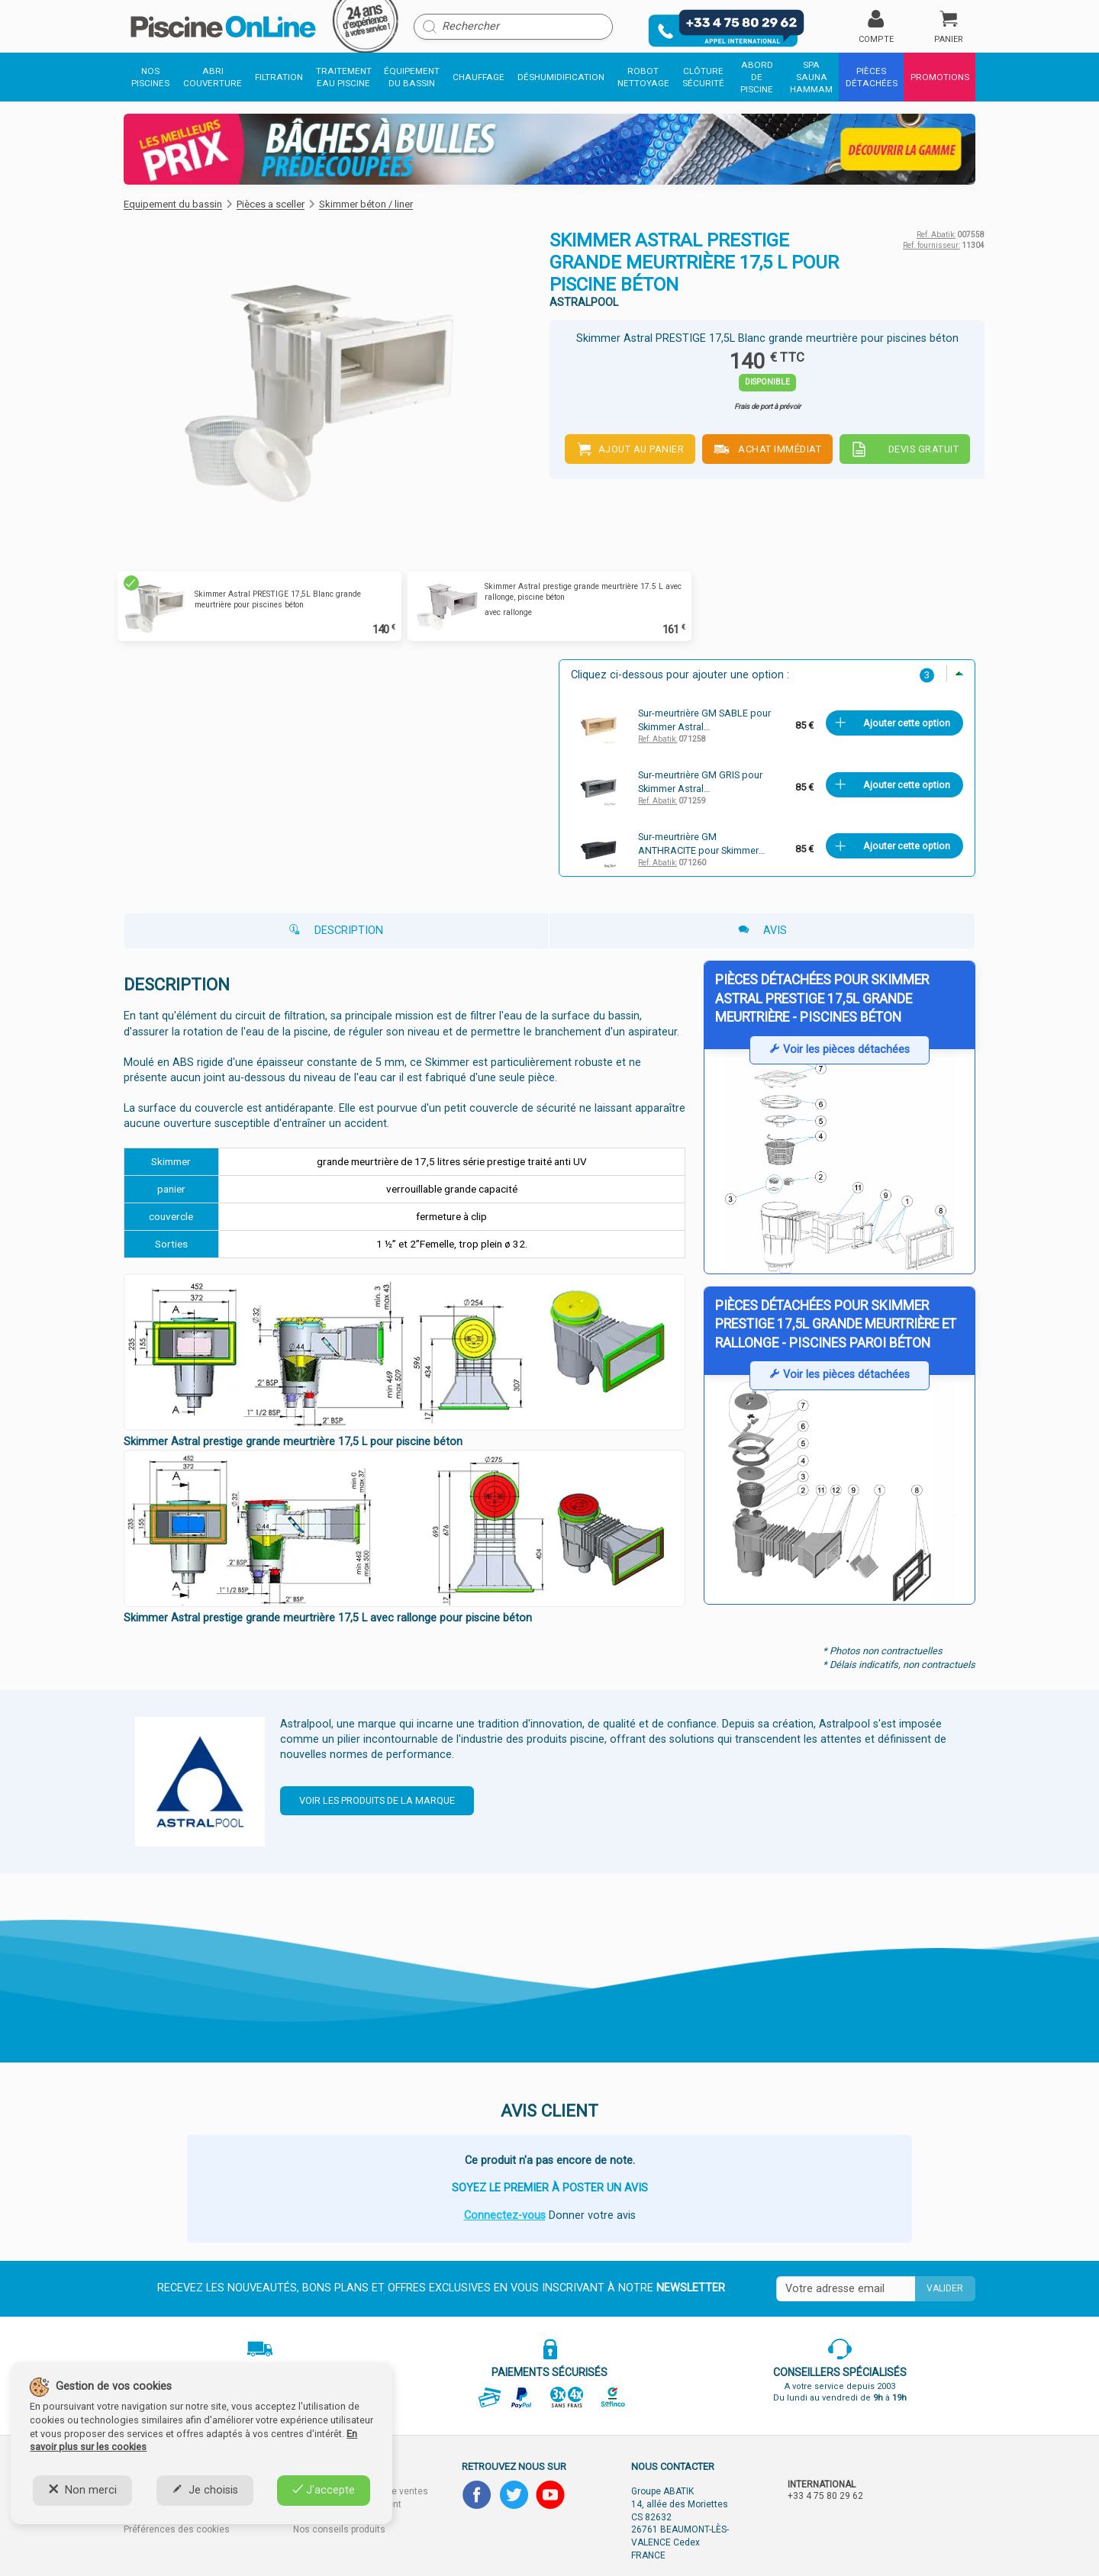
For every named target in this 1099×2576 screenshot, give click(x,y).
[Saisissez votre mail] (845, 2289)
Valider (945, 2288)
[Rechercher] (513, 27)
